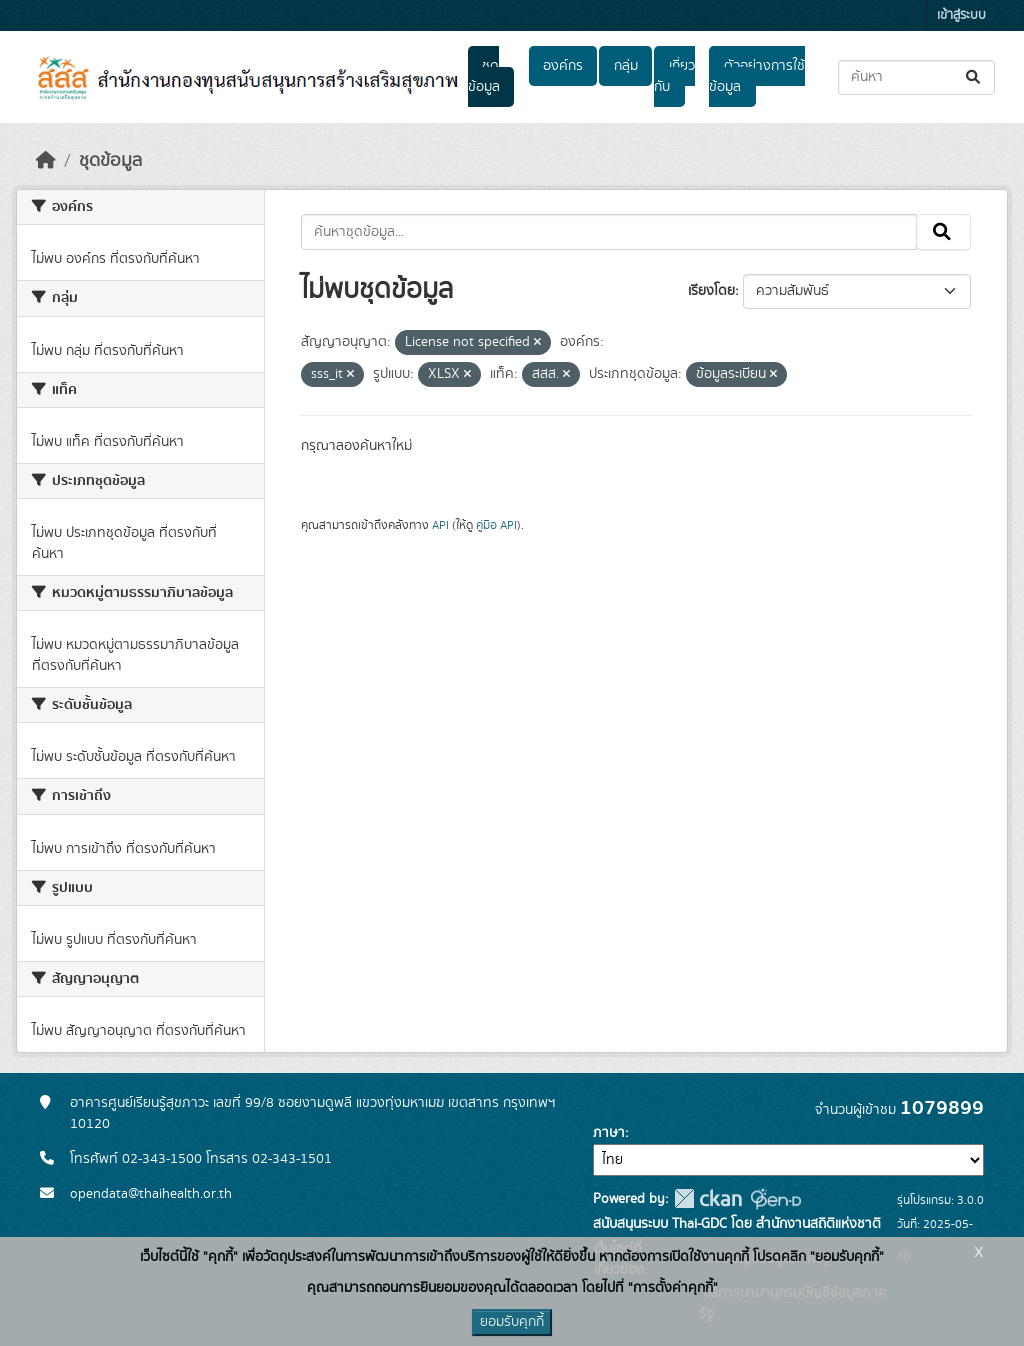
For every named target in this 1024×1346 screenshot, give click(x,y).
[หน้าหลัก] (46, 161)
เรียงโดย (711, 291)
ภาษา (609, 1133)
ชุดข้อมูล (484, 76)
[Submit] (974, 77)
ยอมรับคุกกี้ (512, 1322)
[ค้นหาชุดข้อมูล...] (916, 77)
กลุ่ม (626, 66)
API (440, 525)
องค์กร (563, 66)
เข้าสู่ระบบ (961, 15)
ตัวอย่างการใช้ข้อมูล (756, 76)
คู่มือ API (496, 525)
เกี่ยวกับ (674, 76)
